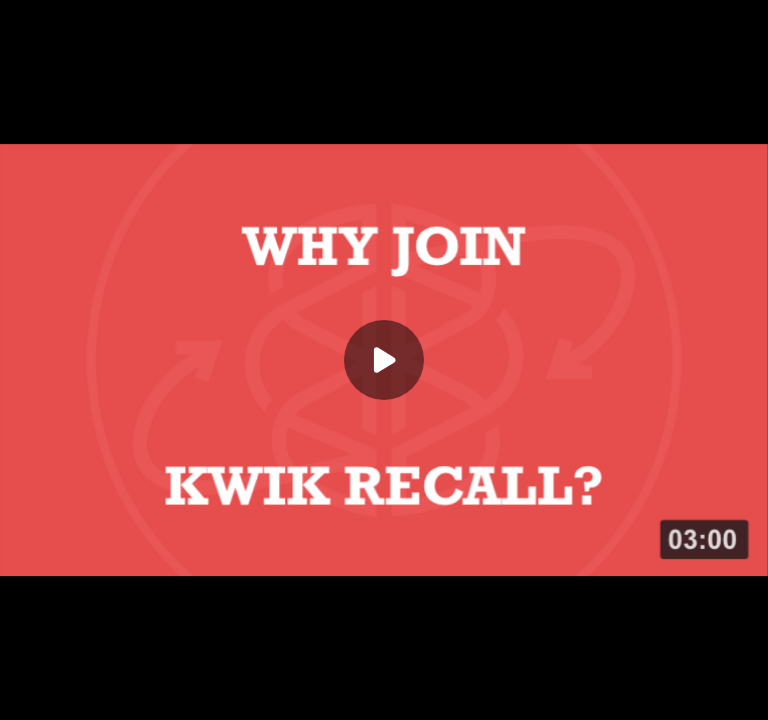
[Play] (384, 360)
